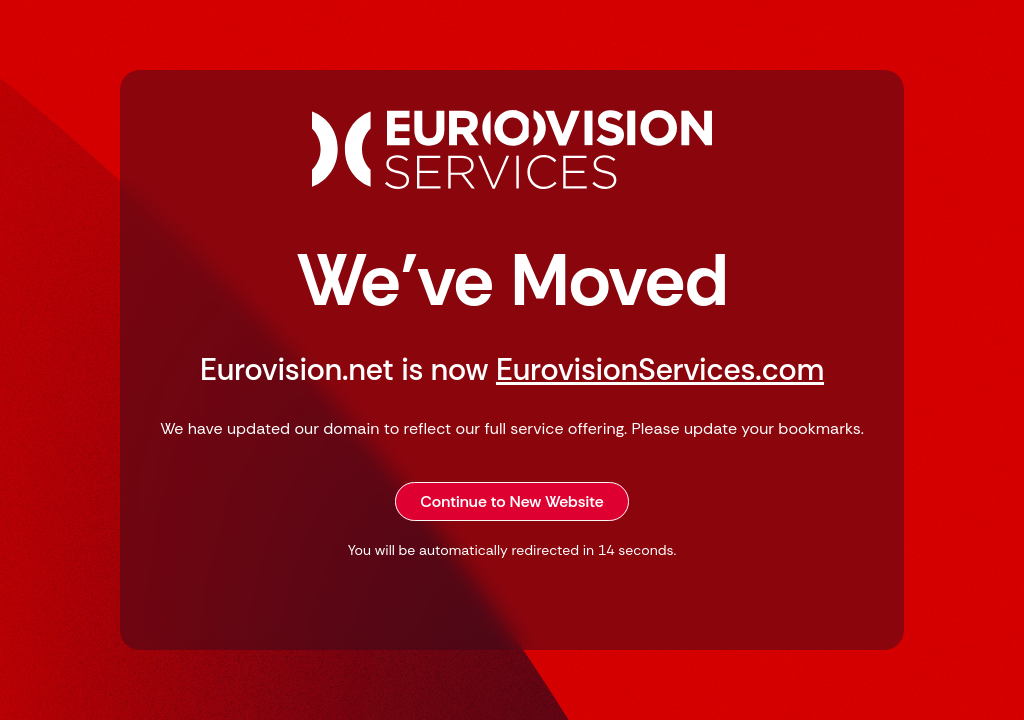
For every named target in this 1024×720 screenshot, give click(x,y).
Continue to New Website (512, 501)
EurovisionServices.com (660, 369)
